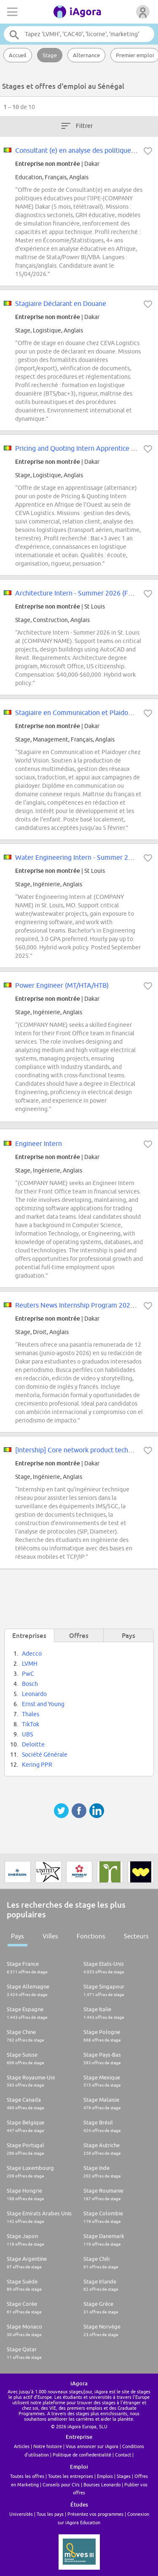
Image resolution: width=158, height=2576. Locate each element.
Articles (21, 2446)
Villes (50, 1936)
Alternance (86, 55)
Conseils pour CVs (61, 2484)
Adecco (32, 1653)
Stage (50, 55)
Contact (123, 2454)
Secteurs (136, 1936)
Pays (17, 1936)
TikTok (30, 1724)
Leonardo (34, 1694)
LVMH (29, 1663)
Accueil (18, 55)
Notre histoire (47, 2446)
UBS (27, 1734)
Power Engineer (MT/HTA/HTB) (62, 985)
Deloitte (33, 1744)
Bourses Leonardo (102, 2484)
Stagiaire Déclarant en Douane (60, 303)
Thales (30, 1714)
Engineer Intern (38, 1143)
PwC (28, 1673)
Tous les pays (50, 2514)
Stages (124, 2476)
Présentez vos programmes (95, 2514)
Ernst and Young (43, 1704)
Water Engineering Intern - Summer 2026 (77, 857)
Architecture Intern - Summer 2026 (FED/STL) (83, 593)
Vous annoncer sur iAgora (92, 2446)
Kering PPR (37, 1764)
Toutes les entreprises (70, 2476)
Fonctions (91, 1936)
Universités (21, 2514)
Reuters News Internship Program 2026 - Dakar (86, 1305)
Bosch (30, 1683)
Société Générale (44, 1754)
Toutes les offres (27, 2476)
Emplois (105, 2476)
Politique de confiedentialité (82, 2454)
